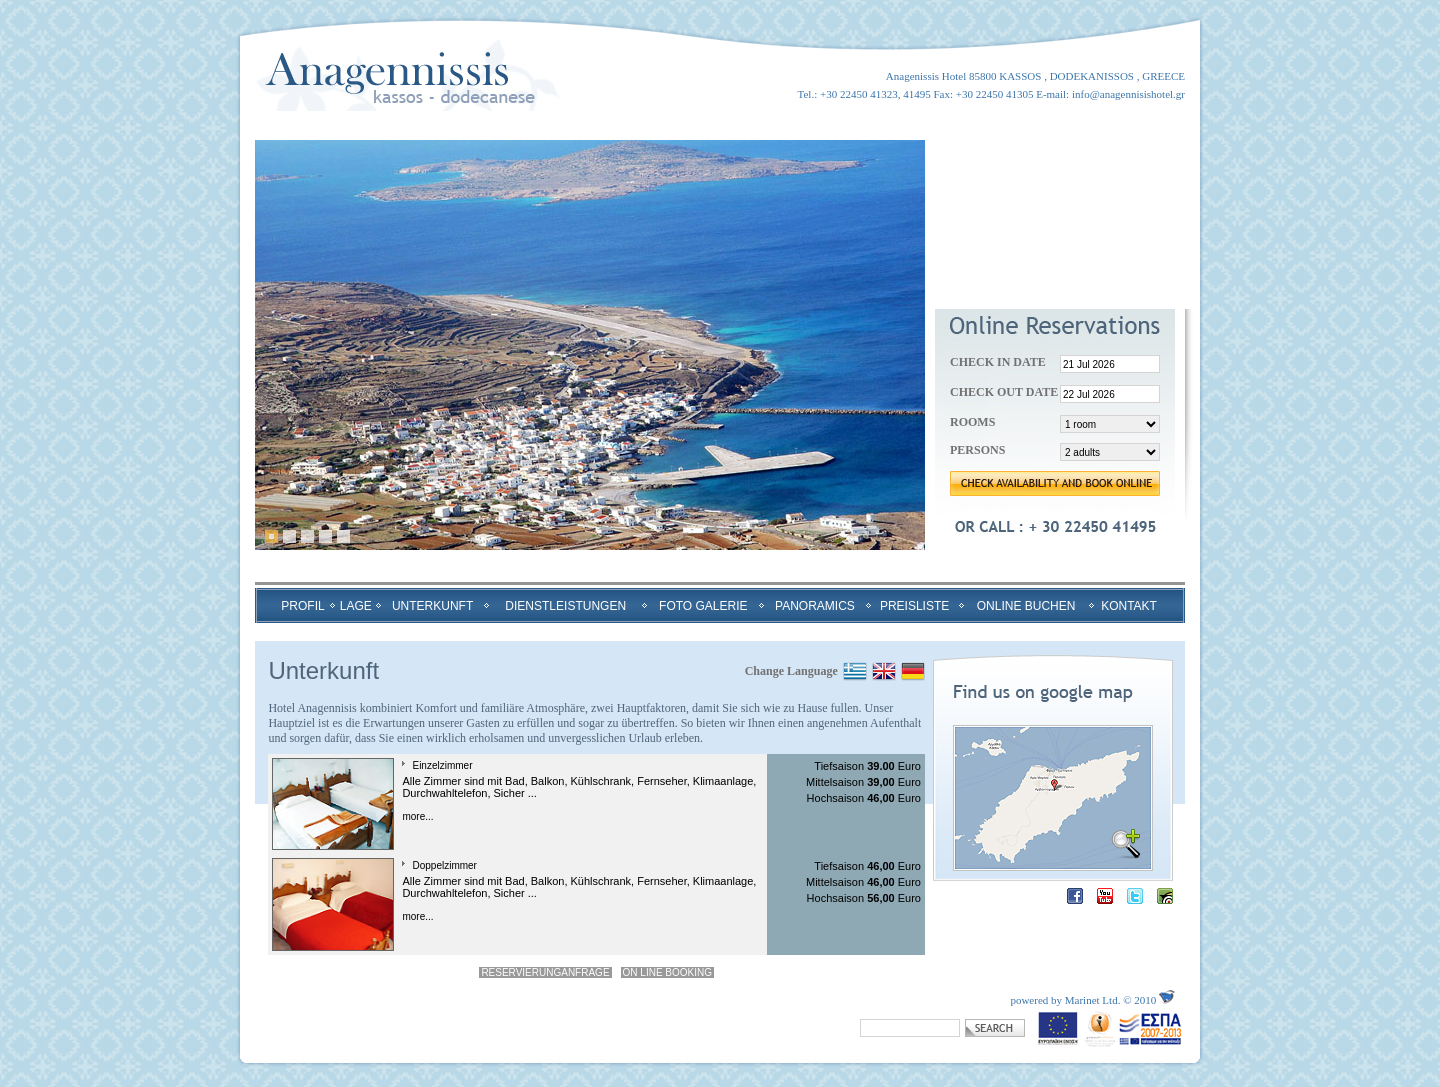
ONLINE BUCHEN (1026, 606)
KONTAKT (1129, 606)
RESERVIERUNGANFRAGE (545, 972)
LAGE (356, 606)
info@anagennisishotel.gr (1128, 94)
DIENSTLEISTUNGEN (565, 606)
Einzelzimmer (442, 765)
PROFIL (302, 606)
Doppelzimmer (444, 865)
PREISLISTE (914, 606)
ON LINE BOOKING (667, 972)
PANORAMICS (815, 606)
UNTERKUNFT (432, 606)
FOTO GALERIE (703, 606)
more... (417, 816)
